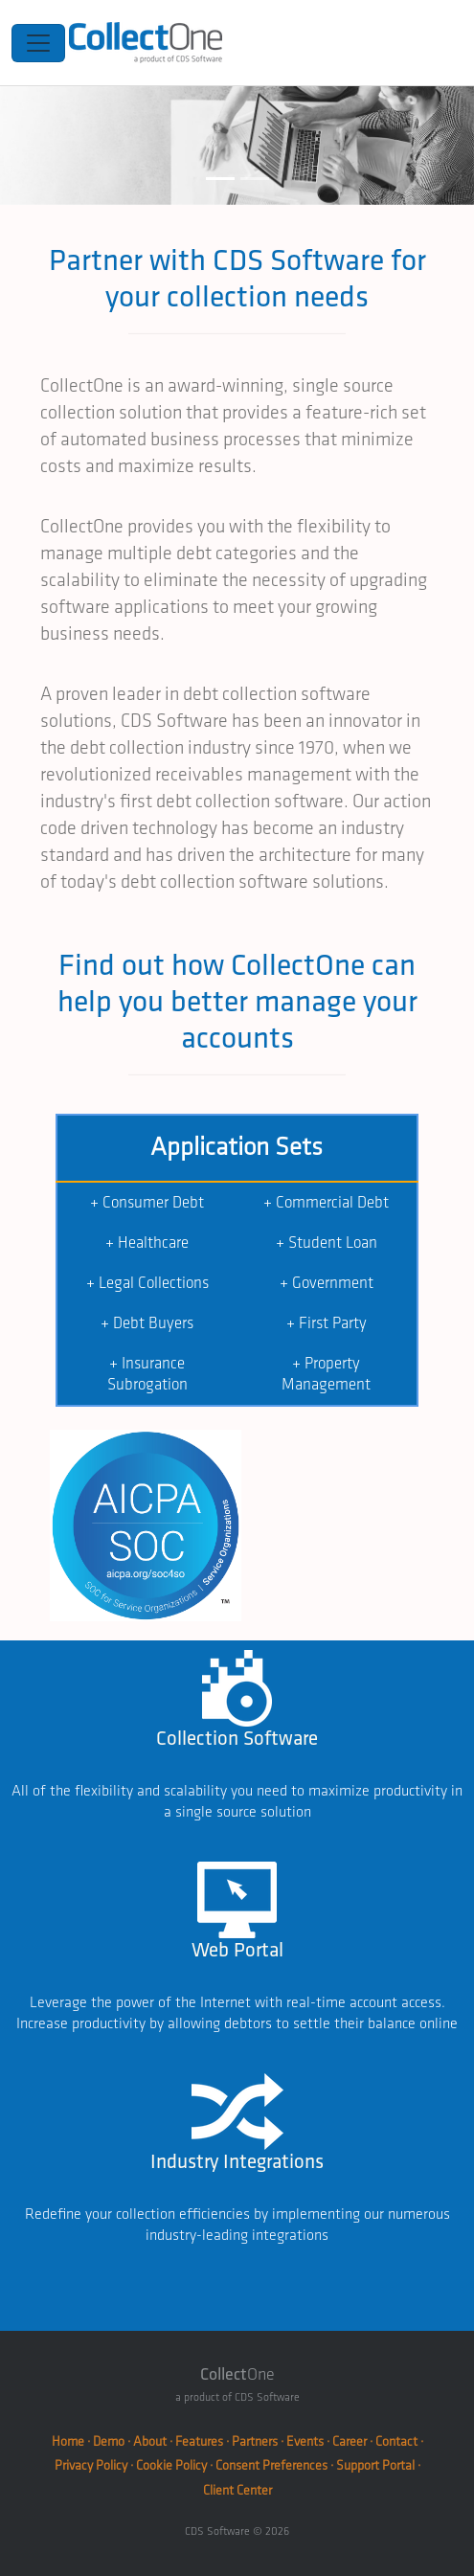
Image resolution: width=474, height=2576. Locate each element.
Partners (255, 2441)
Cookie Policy (171, 2465)
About (150, 2441)
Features (199, 2441)
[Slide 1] (220, 179)
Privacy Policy (91, 2465)
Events (305, 2441)
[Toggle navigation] (38, 43)
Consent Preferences (271, 2465)
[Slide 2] (254, 179)
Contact (396, 2441)
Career (349, 2441)
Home (68, 2441)
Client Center (237, 2490)
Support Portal (375, 2465)
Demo (108, 2441)
